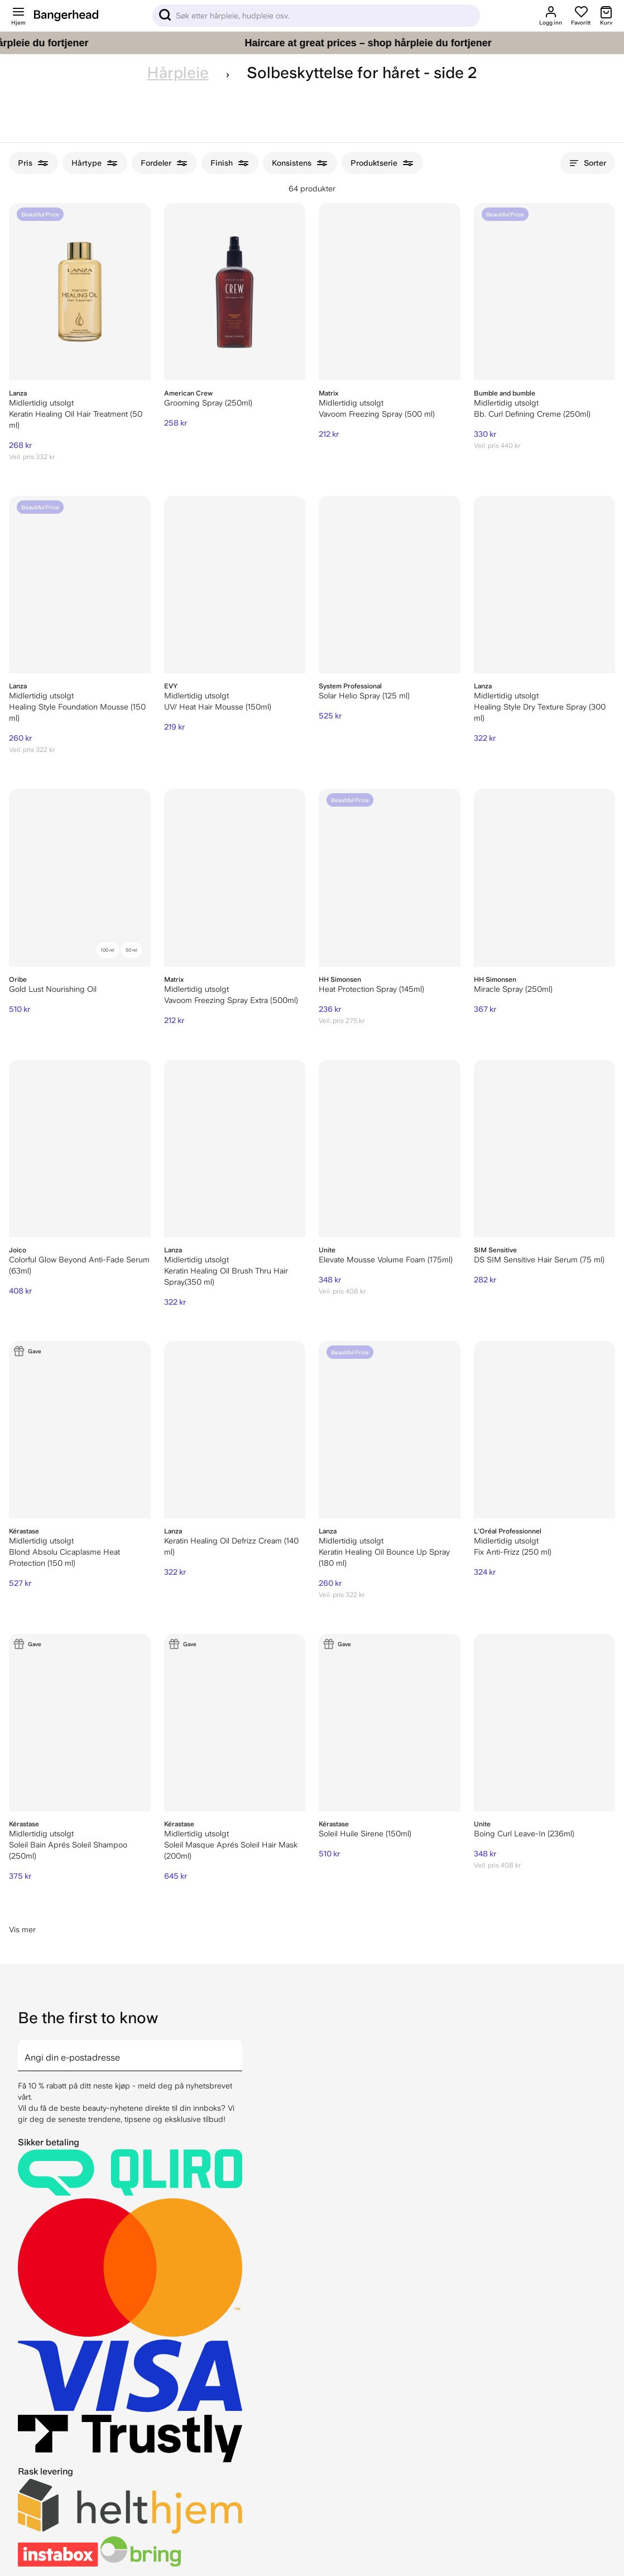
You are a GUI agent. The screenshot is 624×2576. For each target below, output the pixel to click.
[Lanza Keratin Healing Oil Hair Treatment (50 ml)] (80, 291)
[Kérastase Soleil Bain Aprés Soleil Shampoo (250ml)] (80, 1722)
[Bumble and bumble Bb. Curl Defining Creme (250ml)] (545, 291)
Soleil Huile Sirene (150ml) (365, 1833)
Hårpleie (178, 73)
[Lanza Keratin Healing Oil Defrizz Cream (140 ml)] (235, 1429)
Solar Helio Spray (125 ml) (364, 695)
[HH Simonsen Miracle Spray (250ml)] (545, 877)
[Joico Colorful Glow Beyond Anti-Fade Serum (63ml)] (80, 1148)
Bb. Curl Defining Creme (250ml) (532, 413)
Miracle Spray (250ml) (513, 989)
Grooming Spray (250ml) (208, 402)
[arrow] (237, 2049)
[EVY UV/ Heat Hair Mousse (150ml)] (235, 584)
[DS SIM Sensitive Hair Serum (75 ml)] (545, 1148)
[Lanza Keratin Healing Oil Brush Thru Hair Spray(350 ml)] (235, 1148)
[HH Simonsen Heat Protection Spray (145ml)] (389, 877)
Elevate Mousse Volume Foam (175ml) (386, 1259)
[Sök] (316, 15)
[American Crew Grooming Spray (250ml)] (235, 291)
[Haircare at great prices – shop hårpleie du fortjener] (312, 43)
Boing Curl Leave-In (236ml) (524, 1833)
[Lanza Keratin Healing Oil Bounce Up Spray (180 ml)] (389, 1429)
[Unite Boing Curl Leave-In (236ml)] (545, 1722)
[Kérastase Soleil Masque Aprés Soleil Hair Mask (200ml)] (235, 1722)
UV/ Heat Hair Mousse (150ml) (217, 706)
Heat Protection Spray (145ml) (371, 989)
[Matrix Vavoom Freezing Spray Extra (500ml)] (235, 877)
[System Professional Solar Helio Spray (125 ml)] (389, 584)
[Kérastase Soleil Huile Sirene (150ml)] (389, 1722)
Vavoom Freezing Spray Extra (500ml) (231, 1000)
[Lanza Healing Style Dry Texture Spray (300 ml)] (545, 584)
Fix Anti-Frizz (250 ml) (512, 1551)
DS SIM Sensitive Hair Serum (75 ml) (539, 1259)
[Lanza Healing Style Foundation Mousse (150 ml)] (80, 584)
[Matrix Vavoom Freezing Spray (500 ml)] (389, 291)
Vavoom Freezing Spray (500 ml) (377, 413)
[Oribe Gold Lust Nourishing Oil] (80, 877)
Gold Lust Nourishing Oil (53, 989)
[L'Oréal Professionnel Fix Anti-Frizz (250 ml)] (545, 1429)
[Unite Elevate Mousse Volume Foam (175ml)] (389, 1148)
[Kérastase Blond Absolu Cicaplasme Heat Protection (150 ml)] (80, 1429)
